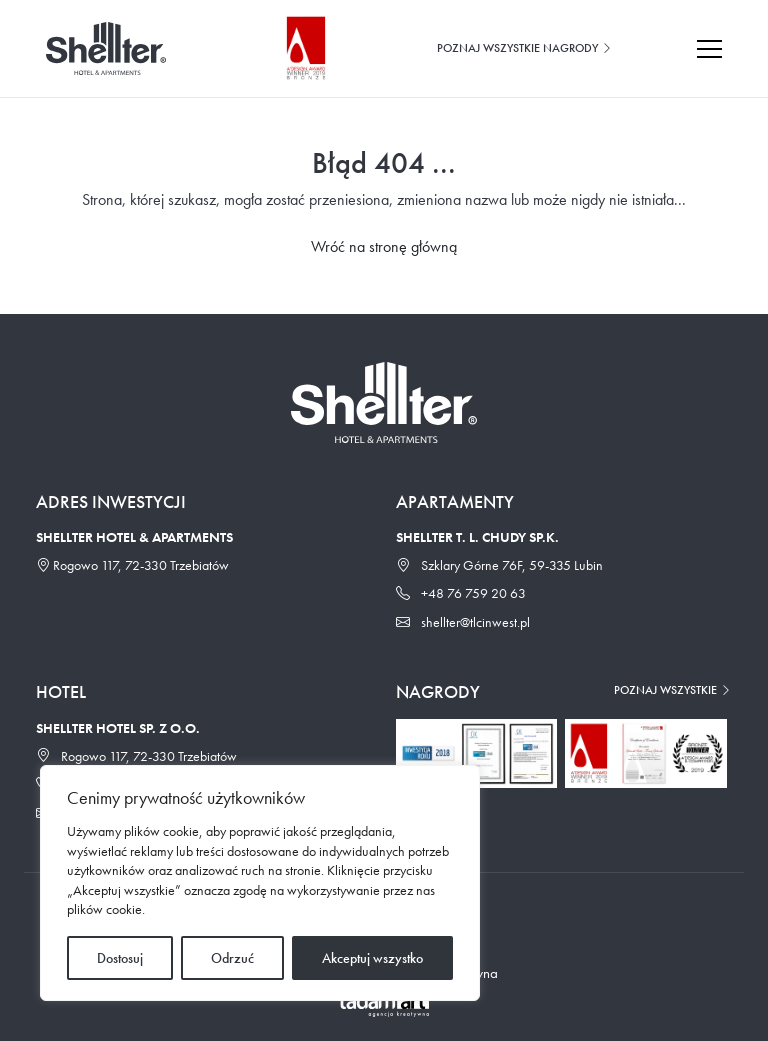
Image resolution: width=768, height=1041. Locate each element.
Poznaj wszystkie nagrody (525, 48)
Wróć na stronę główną (384, 246)
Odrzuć (232, 958)
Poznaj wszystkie (673, 690)
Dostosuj (120, 958)
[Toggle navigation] (719, 48)
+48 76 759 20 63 (461, 593)
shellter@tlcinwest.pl (463, 622)
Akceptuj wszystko (372, 958)
